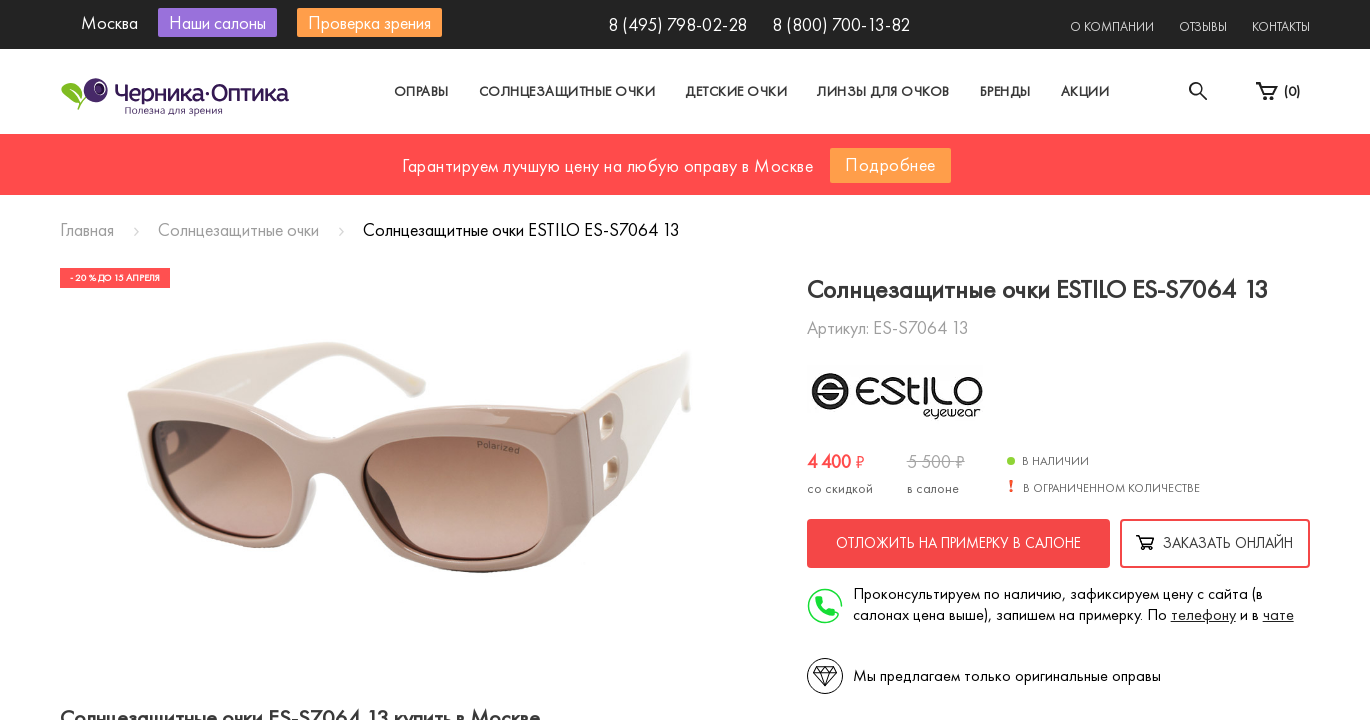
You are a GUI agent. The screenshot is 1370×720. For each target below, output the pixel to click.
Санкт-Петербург (638, 153)
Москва (499, 153)
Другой (775, 153)
